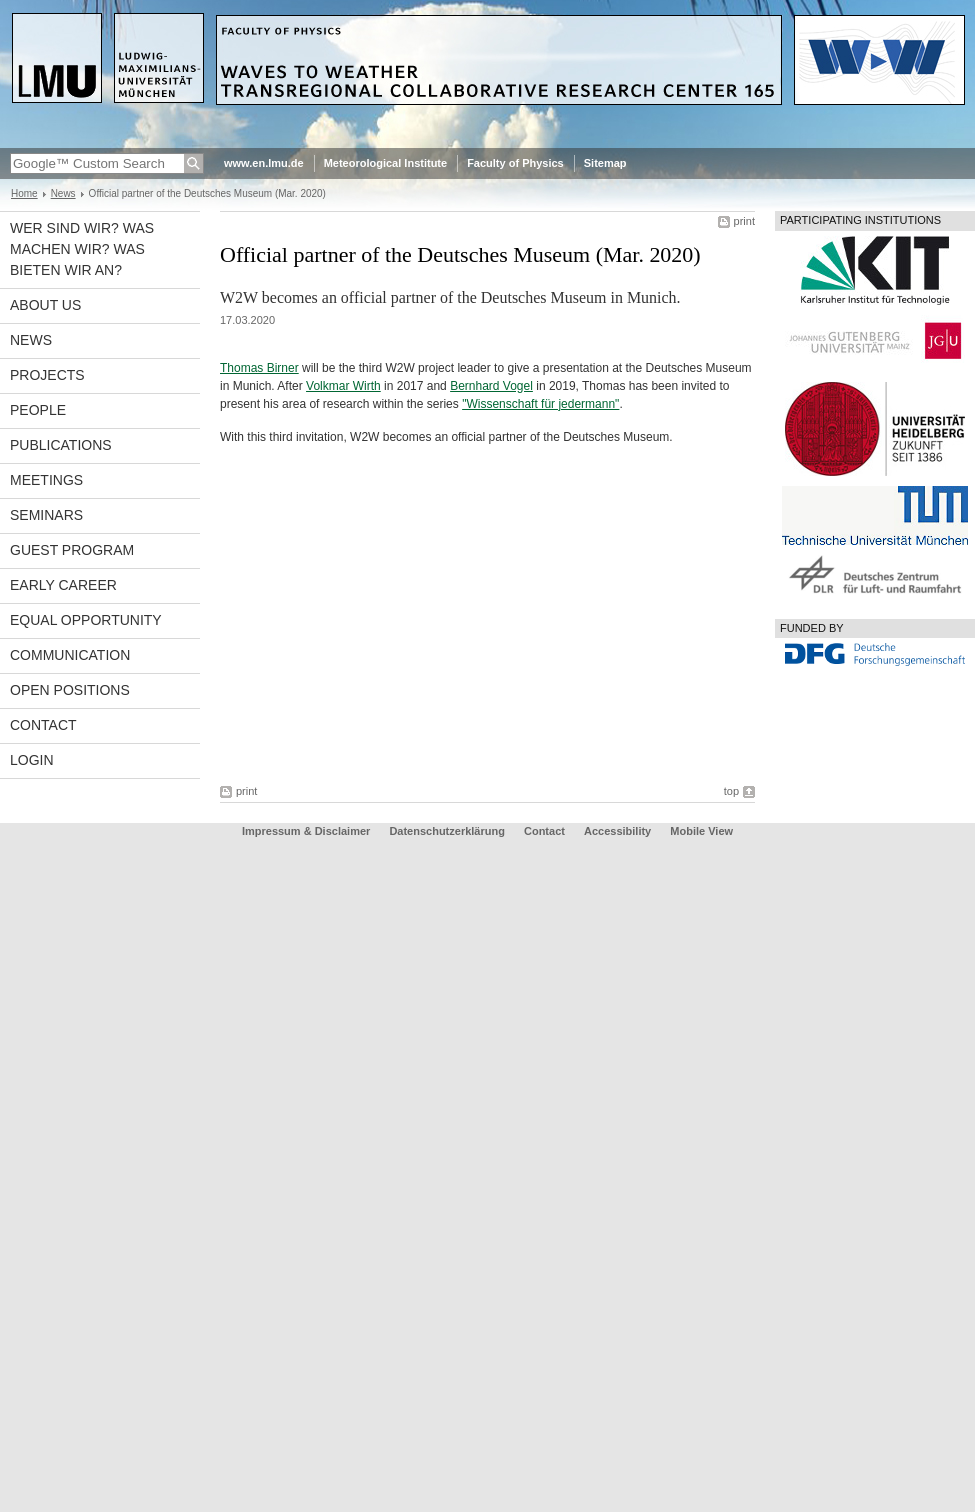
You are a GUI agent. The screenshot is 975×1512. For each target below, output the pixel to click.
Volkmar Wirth (343, 386)
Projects (47, 375)
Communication (70, 655)
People (38, 410)
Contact (43, 725)
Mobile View (701, 831)
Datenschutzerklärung (447, 831)
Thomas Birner (259, 368)
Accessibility (619, 831)
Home (24, 193)
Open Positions (70, 690)
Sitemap (605, 163)
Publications (61, 445)
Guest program (72, 550)
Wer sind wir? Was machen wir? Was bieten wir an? (82, 249)
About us (45, 305)
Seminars (46, 515)
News (63, 193)
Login (32, 760)
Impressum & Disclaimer (306, 831)
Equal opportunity (86, 620)
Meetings (46, 480)
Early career (63, 585)
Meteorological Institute (385, 163)
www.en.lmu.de (264, 163)
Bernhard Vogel (491, 386)
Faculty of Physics (515, 163)
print (744, 221)
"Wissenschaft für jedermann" (540, 404)
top (731, 791)
